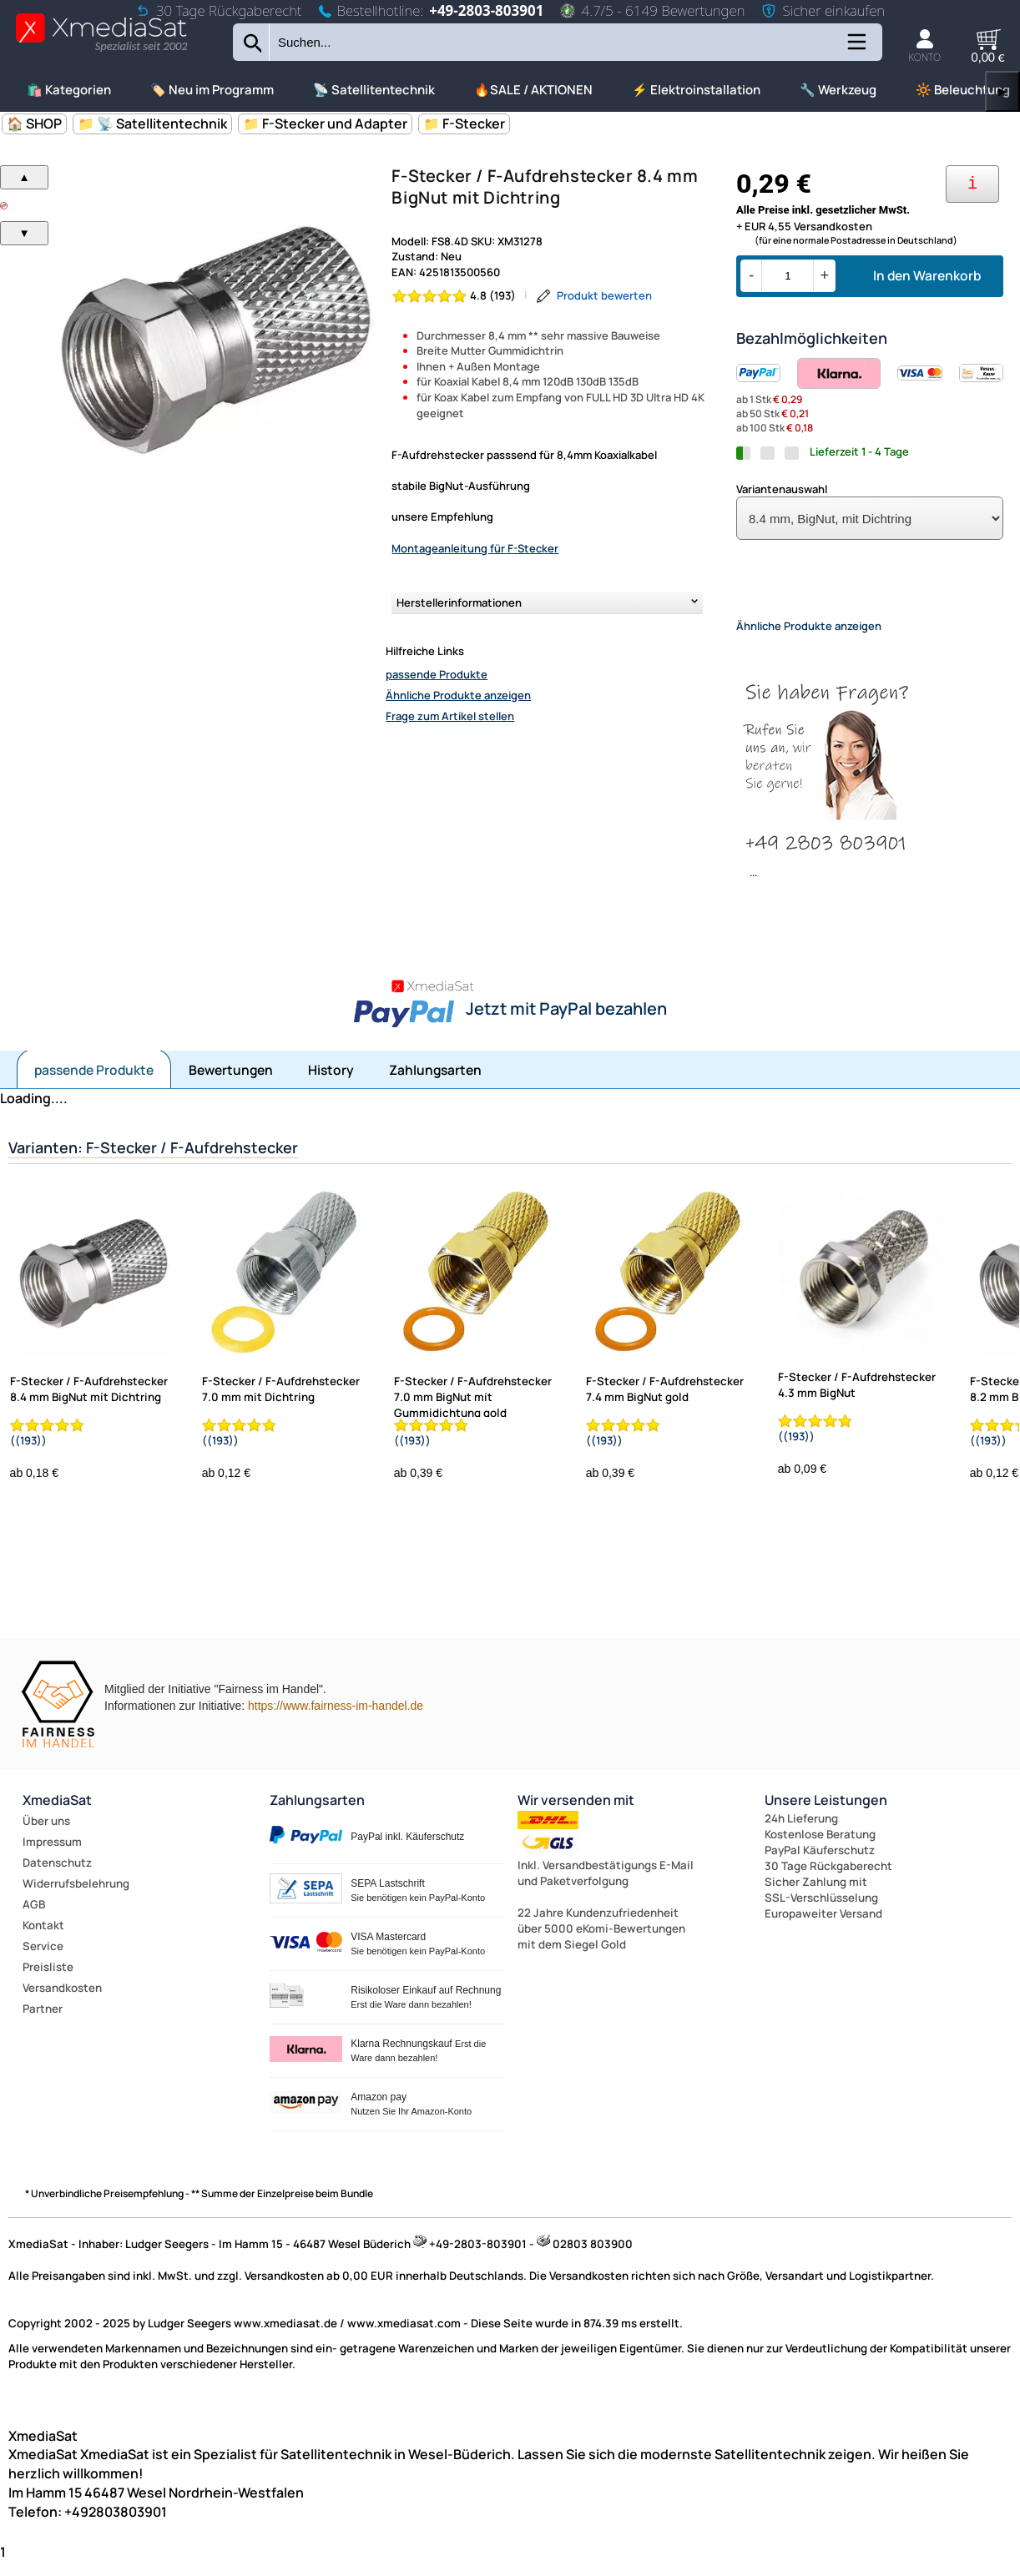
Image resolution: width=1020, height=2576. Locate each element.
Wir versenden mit (576, 1814)
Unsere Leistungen (826, 1814)
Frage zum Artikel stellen (450, 715)
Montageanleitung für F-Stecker (474, 548)
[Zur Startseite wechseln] (101, 50)
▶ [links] (1002, 91)
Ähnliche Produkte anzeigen (458, 695)
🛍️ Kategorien (69, 89)
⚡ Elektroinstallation (696, 89)
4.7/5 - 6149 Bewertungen (652, 10)
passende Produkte (436, 674)
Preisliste (48, 1981)
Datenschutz (57, 1876)
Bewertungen (231, 1084)
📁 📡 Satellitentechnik (152, 123)
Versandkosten (62, 2001)
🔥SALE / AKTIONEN (533, 89)
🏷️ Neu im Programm (212, 89)
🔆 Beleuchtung (963, 89)
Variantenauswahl (781, 489)
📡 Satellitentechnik (374, 89)
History (331, 1084)
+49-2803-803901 (486, 10)
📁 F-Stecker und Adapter (325, 123)
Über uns (46, 1835)
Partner (43, 2022)
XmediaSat (57, 1814)
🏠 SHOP (34, 123)
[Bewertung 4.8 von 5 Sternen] (454, 296)
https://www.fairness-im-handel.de (335, 1720)
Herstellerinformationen (459, 602)
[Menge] (787, 275)
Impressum (52, 1855)
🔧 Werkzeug (838, 89)
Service (43, 1960)
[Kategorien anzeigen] (855, 48)
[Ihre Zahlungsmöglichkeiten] (972, 184)
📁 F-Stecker (464, 123)
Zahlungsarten (435, 1084)
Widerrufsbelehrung (76, 1897)
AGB (34, 1918)
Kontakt (43, 1939)
